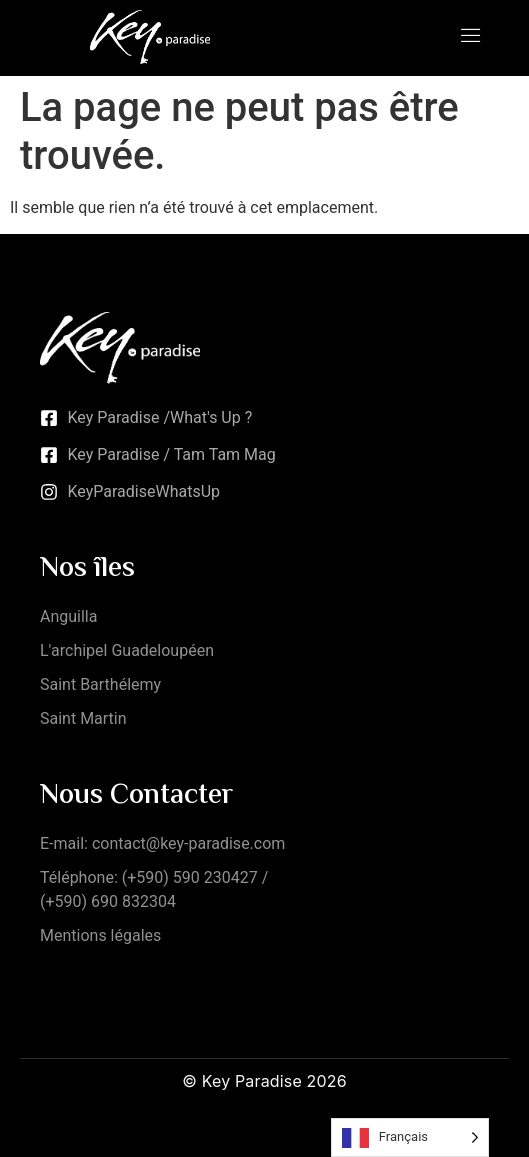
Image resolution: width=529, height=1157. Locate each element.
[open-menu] (471, 37)
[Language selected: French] (410, 1137)
